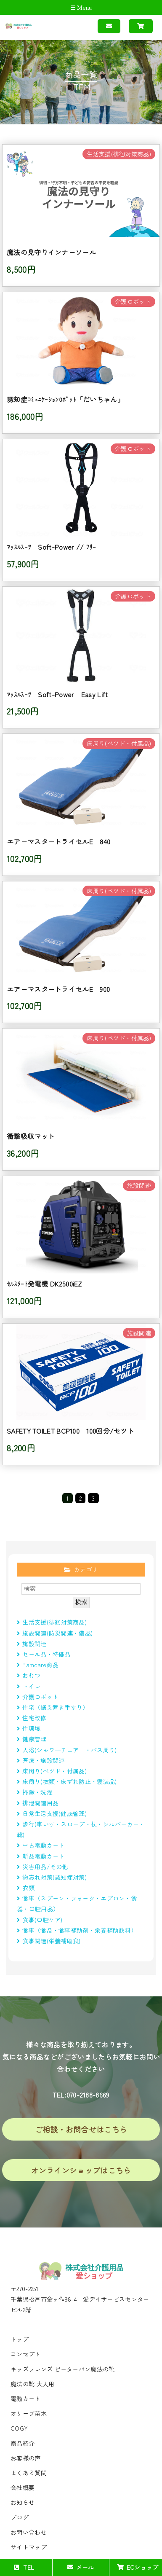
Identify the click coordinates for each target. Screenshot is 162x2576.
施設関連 (32, 1643)
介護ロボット (37, 1696)
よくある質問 (29, 2473)
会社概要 (23, 2487)
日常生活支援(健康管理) (52, 1813)
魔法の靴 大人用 (32, 2384)
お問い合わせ (29, 2532)
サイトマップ (29, 2547)
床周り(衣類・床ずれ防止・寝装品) (67, 1781)
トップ (20, 2339)
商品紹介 (23, 2443)
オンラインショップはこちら (81, 2170)
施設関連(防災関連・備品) (55, 1633)
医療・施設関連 (40, 1760)
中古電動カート (40, 1845)
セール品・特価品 (44, 1654)
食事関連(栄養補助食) (52, 1941)
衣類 (26, 1887)
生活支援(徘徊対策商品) (52, 1622)
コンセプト (26, 2354)
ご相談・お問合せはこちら (81, 2129)
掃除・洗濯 (35, 1792)
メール (80, 2567)
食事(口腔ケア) (40, 1919)
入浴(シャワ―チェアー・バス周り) (67, 1750)
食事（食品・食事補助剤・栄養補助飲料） (77, 1930)
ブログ (20, 2517)
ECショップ (137, 2567)
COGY (19, 2428)
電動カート (26, 2398)
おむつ (28, 1675)
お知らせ (23, 2502)
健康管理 (32, 1739)
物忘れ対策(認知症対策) (52, 1877)
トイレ (28, 1686)
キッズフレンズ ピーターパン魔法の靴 (62, 2369)
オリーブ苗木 (29, 2413)
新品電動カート (40, 1856)
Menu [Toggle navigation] (81, 8)
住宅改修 (32, 1718)
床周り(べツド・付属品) (52, 1771)
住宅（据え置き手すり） (53, 1707)
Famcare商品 (37, 1664)
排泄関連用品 (37, 1803)
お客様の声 (26, 2458)
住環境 (28, 1728)
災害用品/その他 (42, 1866)
